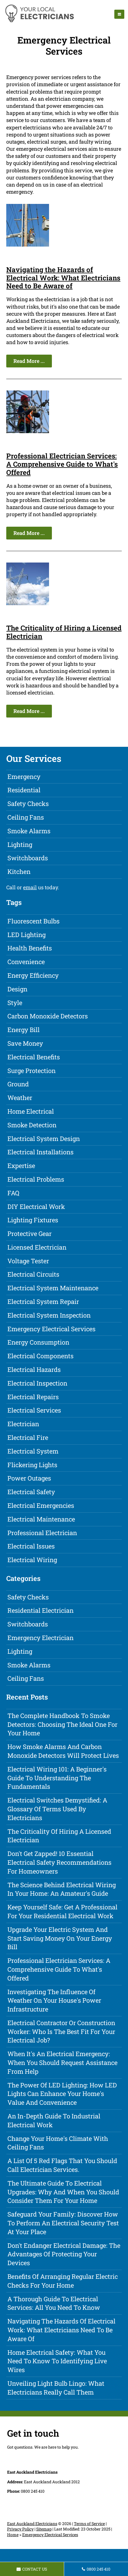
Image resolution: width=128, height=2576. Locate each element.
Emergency (23, 776)
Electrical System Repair (43, 1301)
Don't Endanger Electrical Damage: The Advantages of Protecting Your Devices (63, 2254)
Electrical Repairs (33, 1397)
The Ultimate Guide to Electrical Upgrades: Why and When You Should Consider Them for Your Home (63, 2192)
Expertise (21, 1165)
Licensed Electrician (36, 1247)
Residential (23, 790)
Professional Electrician (42, 1533)
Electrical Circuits (33, 1274)
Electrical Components (40, 1356)
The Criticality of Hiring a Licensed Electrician (63, 632)
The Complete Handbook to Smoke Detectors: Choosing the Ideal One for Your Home (62, 1724)
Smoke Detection (31, 1125)
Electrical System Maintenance (52, 1288)
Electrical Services (34, 1410)
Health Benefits (29, 948)
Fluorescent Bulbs (33, 921)
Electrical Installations (40, 1152)
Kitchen (19, 871)
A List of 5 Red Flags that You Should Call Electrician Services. (62, 2165)
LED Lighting (26, 935)
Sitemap (44, 2529)
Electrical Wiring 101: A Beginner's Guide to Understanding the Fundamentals (57, 1778)
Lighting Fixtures (32, 1220)
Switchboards (27, 858)
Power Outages (29, 1478)
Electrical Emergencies (40, 1505)
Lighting (19, 844)
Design (17, 989)
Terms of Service (89, 2523)
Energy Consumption (38, 1342)
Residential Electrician (40, 1610)
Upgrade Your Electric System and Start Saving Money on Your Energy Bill (59, 1938)
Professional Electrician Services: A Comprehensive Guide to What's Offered (62, 464)
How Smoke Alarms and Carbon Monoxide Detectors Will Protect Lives (63, 1751)
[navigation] (119, 14)
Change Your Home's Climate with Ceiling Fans (57, 2142)
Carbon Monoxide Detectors (47, 1016)
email (30, 887)
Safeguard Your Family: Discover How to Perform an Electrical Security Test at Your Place (63, 2223)
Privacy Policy (20, 2529)
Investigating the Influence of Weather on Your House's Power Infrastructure (54, 2000)
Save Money (25, 1043)
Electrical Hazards (34, 1369)
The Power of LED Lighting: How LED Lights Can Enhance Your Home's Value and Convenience (62, 2094)
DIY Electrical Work (36, 1206)
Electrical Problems (35, 1179)
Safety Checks (28, 803)
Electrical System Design (43, 1138)
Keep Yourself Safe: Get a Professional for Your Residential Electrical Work (62, 1911)
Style (14, 1002)
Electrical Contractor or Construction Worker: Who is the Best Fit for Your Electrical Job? (61, 2031)
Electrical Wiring (32, 1560)
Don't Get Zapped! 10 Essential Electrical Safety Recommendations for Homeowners (59, 1862)
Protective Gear (29, 1233)
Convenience (26, 962)
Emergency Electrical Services (51, 1329)
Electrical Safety (31, 1492)
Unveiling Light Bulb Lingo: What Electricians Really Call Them (55, 2387)
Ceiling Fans (25, 817)
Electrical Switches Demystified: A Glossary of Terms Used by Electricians (57, 1809)
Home (13, 2534)
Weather (19, 1097)
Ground (18, 1084)
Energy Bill (23, 1030)
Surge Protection (31, 1070)
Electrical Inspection (37, 1383)
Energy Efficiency (33, 975)
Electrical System (32, 1451)
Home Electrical (30, 1111)
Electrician (23, 1424)
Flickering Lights (32, 1465)
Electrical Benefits (33, 1057)
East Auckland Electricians (32, 2523)
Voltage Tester (28, 1261)
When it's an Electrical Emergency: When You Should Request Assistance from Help (62, 2062)
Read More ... (29, 360)
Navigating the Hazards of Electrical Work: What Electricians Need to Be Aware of (63, 278)
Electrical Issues (31, 1546)
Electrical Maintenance (41, 1519)
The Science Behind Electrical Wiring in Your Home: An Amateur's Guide (61, 1889)
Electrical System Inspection (49, 1315)
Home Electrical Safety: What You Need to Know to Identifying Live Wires (57, 2361)
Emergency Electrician (40, 1638)
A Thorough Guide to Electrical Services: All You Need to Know (53, 2303)
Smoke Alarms (28, 831)
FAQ (13, 1193)
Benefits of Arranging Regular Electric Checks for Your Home (62, 2280)
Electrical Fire (27, 1437)
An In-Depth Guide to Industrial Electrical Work (53, 2120)
